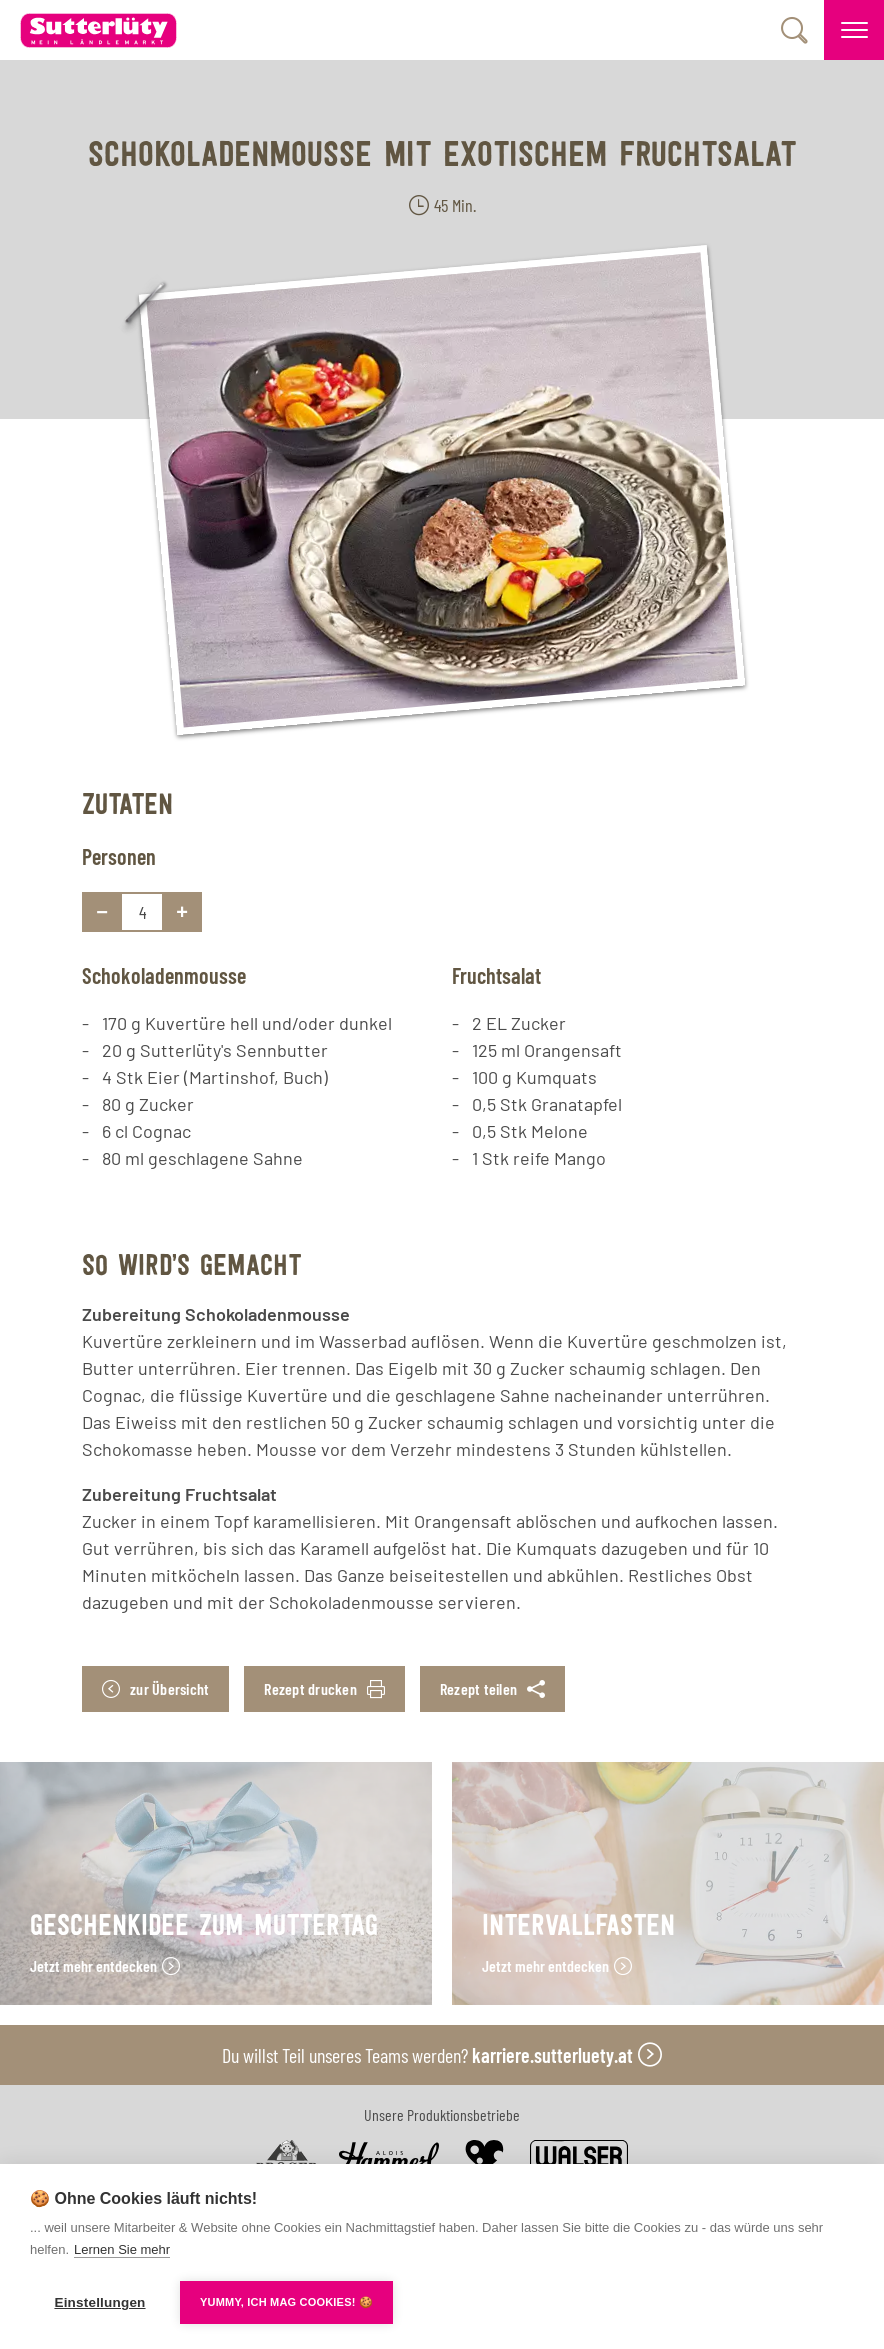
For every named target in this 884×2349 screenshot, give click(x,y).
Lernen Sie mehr (122, 2249)
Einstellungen (99, 2302)
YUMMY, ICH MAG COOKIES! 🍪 (286, 2302)
